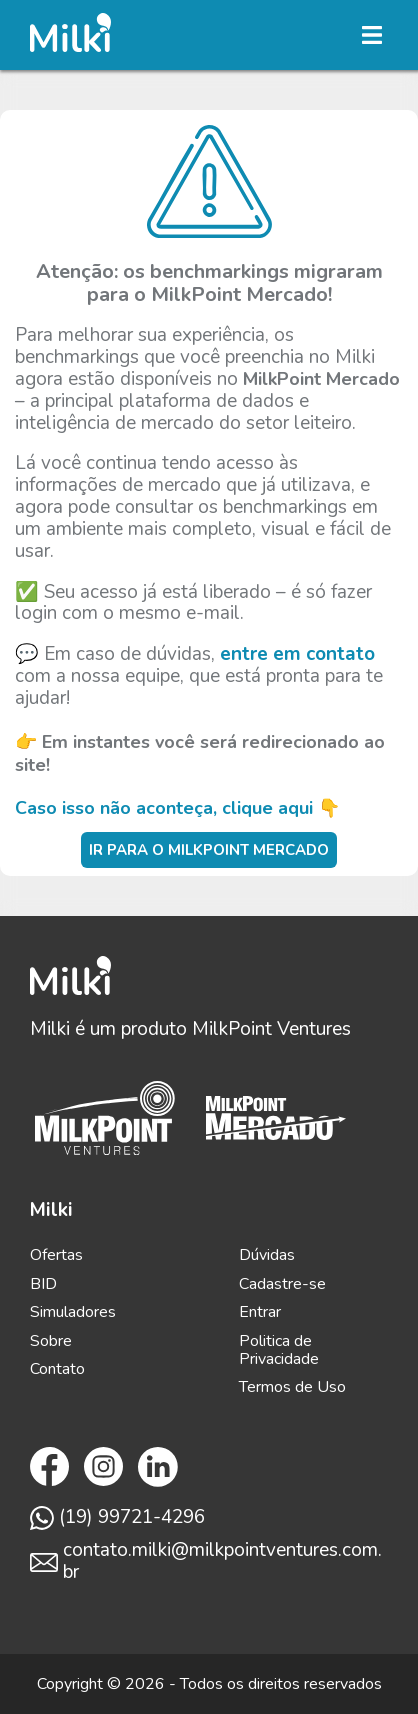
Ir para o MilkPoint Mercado (209, 850)
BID (43, 1284)
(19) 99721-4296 (117, 1518)
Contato (57, 1369)
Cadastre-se (282, 1284)
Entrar (260, 1312)
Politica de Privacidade (279, 1350)
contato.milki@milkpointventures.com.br (206, 1562)
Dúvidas (267, 1255)
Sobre (51, 1341)
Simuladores (73, 1312)
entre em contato (297, 654)
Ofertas (56, 1255)
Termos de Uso (292, 1387)
